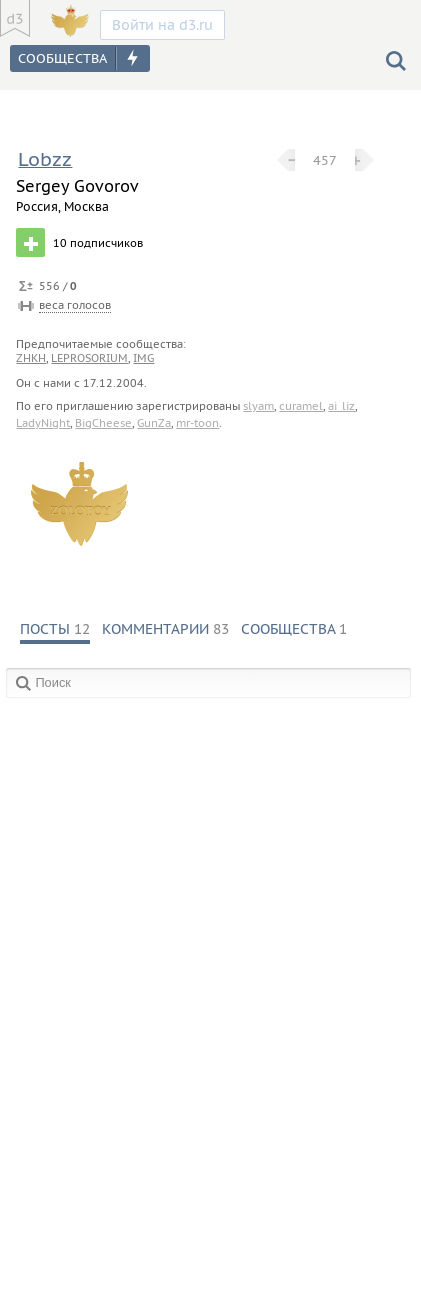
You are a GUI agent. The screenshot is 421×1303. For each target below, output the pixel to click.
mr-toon (197, 423)
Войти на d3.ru (162, 25)
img (143, 358)
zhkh (31, 358)
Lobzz (45, 159)
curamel (301, 406)
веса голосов (75, 305)
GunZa (154, 423)
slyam (258, 406)
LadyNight (43, 423)
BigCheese (103, 423)
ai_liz (341, 406)
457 (325, 160)
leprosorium (89, 358)
